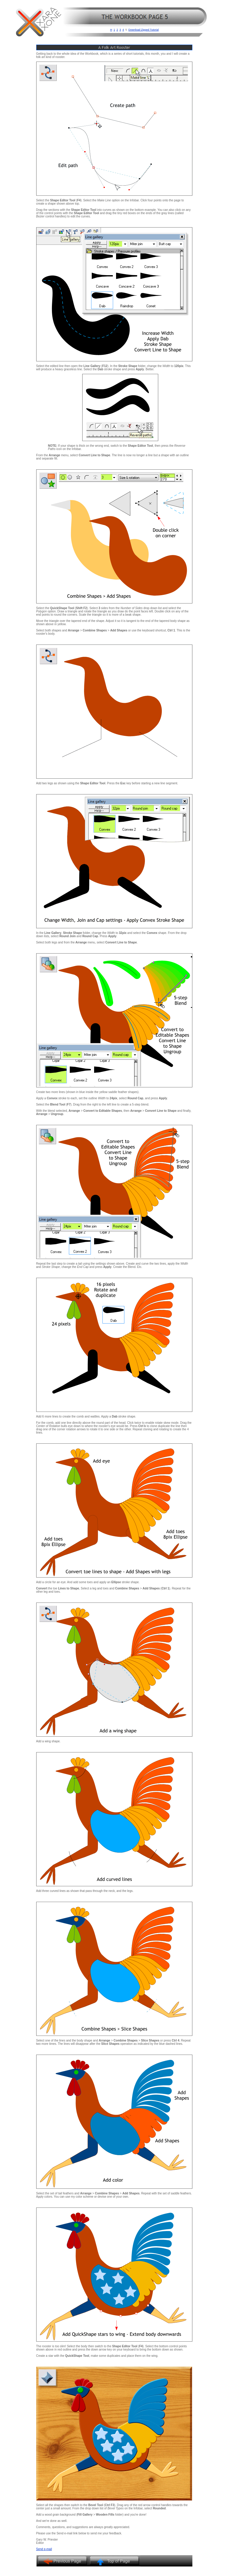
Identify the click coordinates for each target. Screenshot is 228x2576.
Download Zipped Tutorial (144, 29)
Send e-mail (44, 2549)
